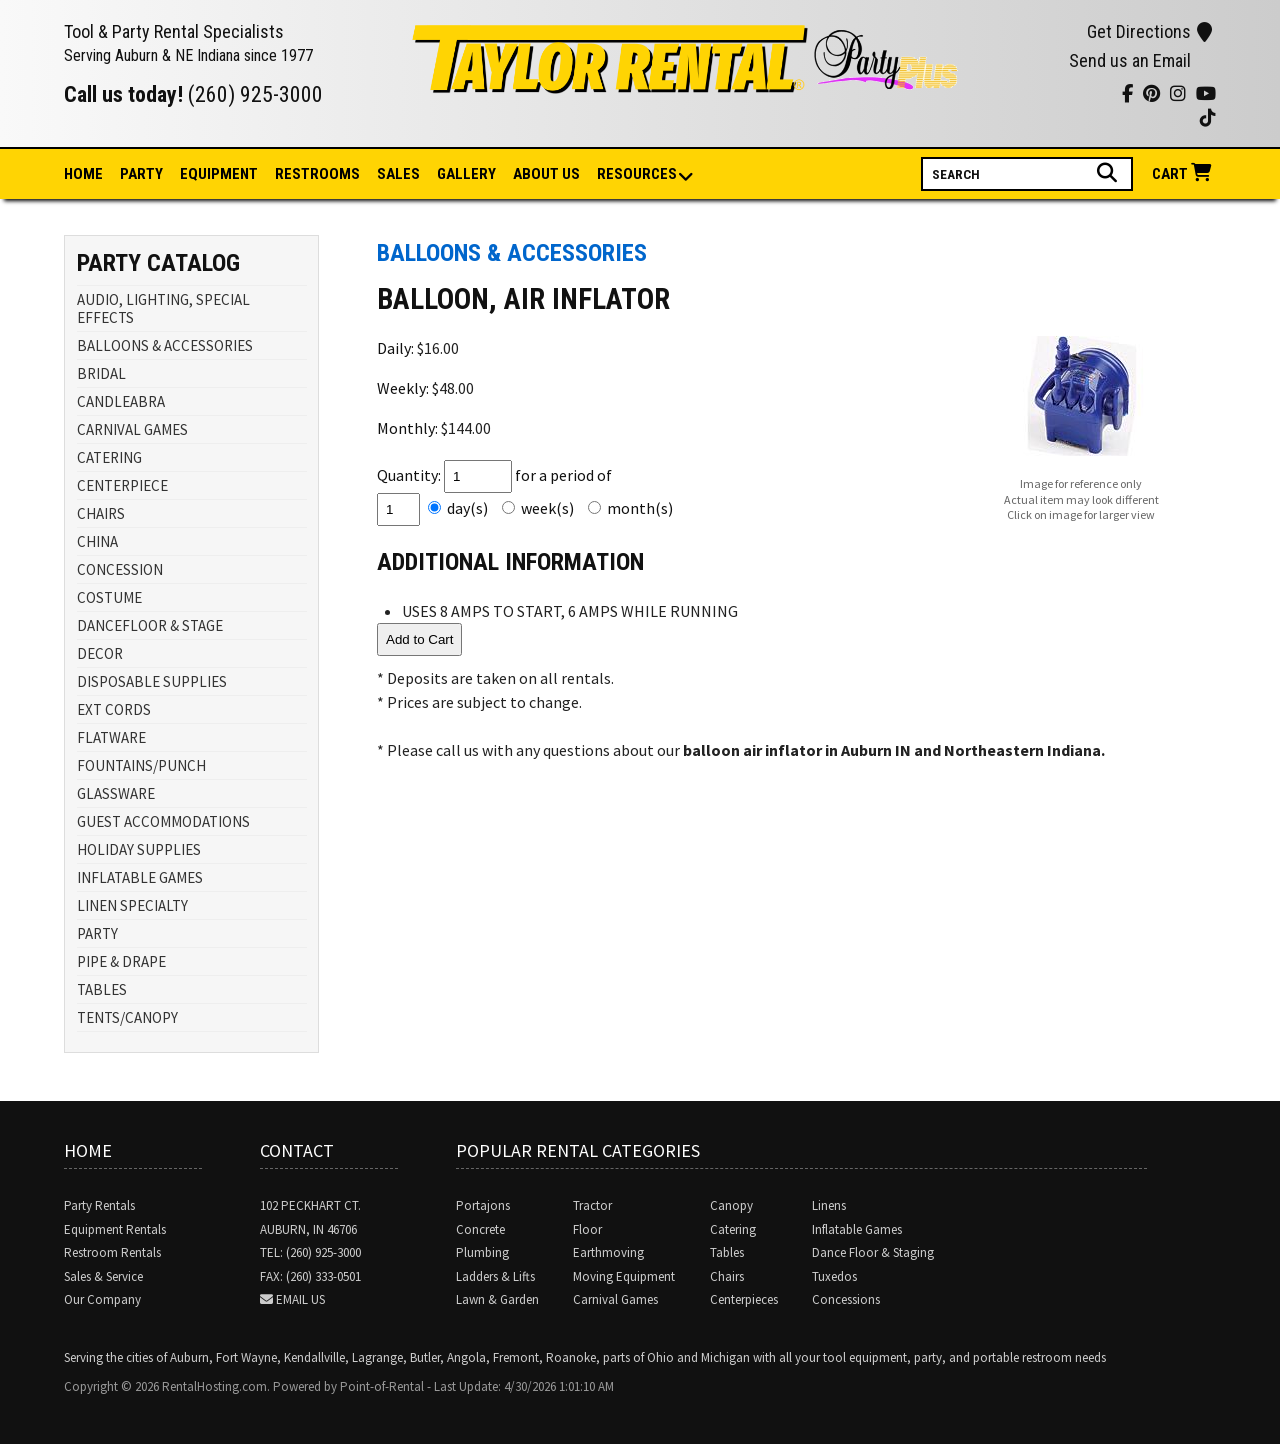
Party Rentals (99, 1205)
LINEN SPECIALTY (132, 905)
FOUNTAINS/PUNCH (141, 765)
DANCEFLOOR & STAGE (150, 625)
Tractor (592, 1205)
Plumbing (482, 1252)
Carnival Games (615, 1299)
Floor (587, 1229)
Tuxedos (834, 1276)
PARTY (97, 933)
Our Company (102, 1299)
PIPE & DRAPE (121, 961)
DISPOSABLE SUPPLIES (152, 681)
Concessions (846, 1299)
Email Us (300, 1299)
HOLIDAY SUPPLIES (139, 849)
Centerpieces (744, 1299)
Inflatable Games (857, 1229)
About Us (546, 174)
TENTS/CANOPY (127, 1017)
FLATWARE (111, 737)
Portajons (483, 1205)
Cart (1184, 173)
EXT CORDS (114, 709)
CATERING (109, 457)
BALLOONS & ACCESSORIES (165, 345)
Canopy (731, 1205)
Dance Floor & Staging (873, 1252)
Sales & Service (103, 1276)
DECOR (100, 653)
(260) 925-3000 (255, 94)
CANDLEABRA (121, 401)
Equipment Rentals (115, 1229)
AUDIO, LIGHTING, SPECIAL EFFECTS (163, 308)
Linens (829, 1205)
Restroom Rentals (112, 1252)
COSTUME (109, 597)
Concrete (480, 1229)
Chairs (727, 1276)
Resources (638, 175)
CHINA (97, 541)
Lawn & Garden (497, 1299)
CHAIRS (101, 513)
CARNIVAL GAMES (132, 429)
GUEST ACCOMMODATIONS (163, 821)
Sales (398, 174)
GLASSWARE (116, 793)
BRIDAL (101, 373)
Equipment (219, 174)
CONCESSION (120, 569)
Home (83, 174)
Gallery (466, 174)
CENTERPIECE (122, 485)
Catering (733, 1229)
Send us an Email (1130, 60)
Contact (297, 1150)
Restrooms (317, 174)
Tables (727, 1252)
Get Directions (1149, 31)
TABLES (102, 989)
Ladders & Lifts (495, 1276)
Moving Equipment (624, 1276)
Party (141, 174)
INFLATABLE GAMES (140, 877)
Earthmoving (608, 1252)
